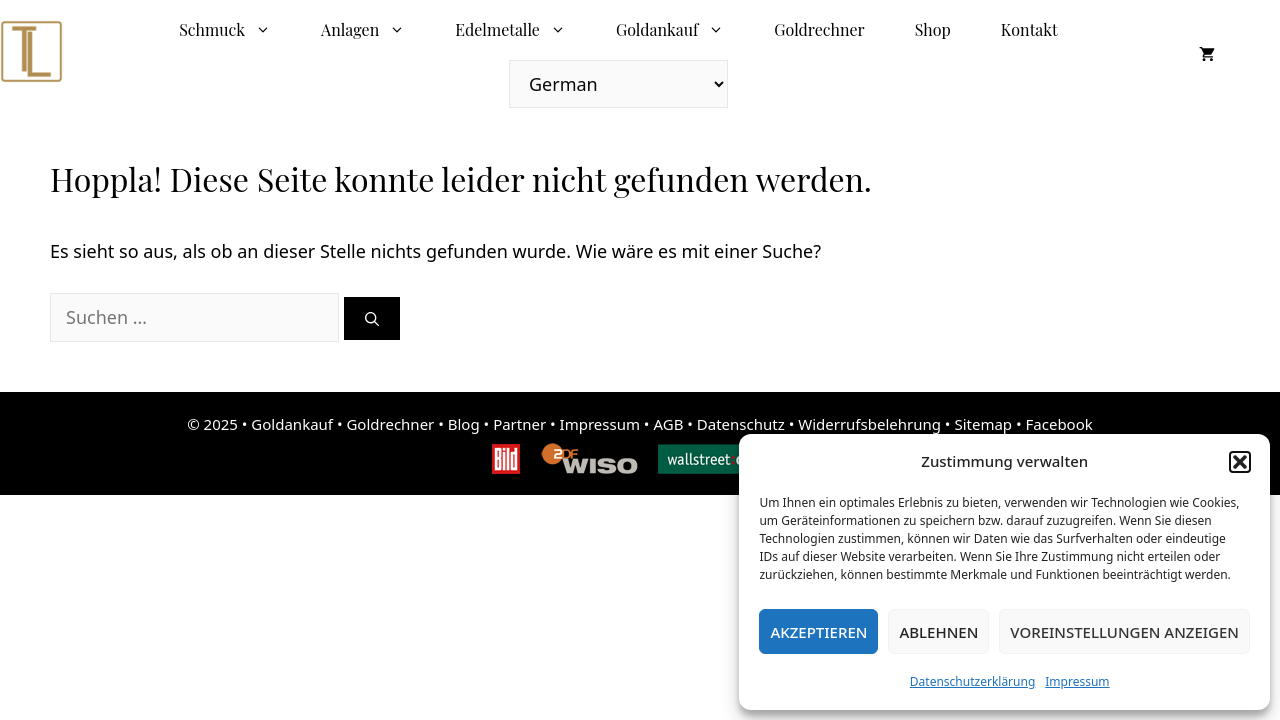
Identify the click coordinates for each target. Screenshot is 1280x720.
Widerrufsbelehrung (869, 424)
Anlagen (375, 30)
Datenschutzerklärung (972, 681)
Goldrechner (819, 29)
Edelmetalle (523, 30)
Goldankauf (682, 30)
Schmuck (237, 30)
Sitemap (983, 424)
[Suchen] (372, 318)
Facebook (1059, 424)
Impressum (1077, 681)
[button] (1240, 462)
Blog (464, 424)
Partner (519, 424)
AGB (668, 424)
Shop (933, 29)
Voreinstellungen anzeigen (1124, 632)
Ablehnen (938, 632)
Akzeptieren (818, 632)
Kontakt (1029, 29)
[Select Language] (618, 84)
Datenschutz (741, 424)
